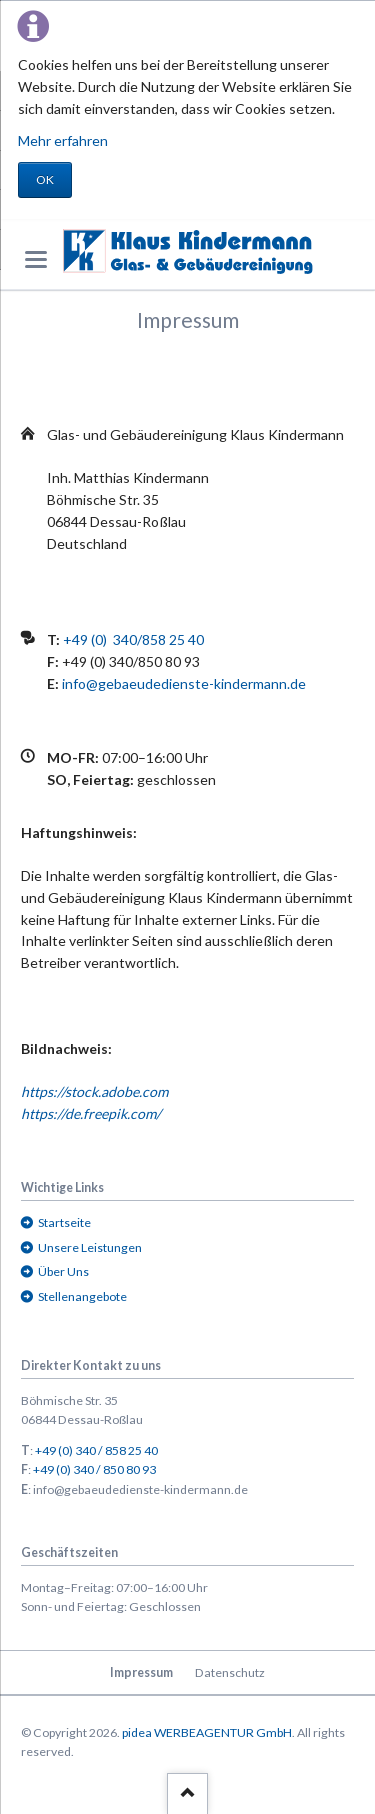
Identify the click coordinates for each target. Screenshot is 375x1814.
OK (45, 179)
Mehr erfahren (63, 140)
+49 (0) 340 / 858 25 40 (96, 1450)
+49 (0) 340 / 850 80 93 (94, 1469)
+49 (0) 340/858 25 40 (133, 639)
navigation (36, 259)
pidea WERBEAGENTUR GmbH (207, 1732)
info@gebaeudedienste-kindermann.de (184, 683)
